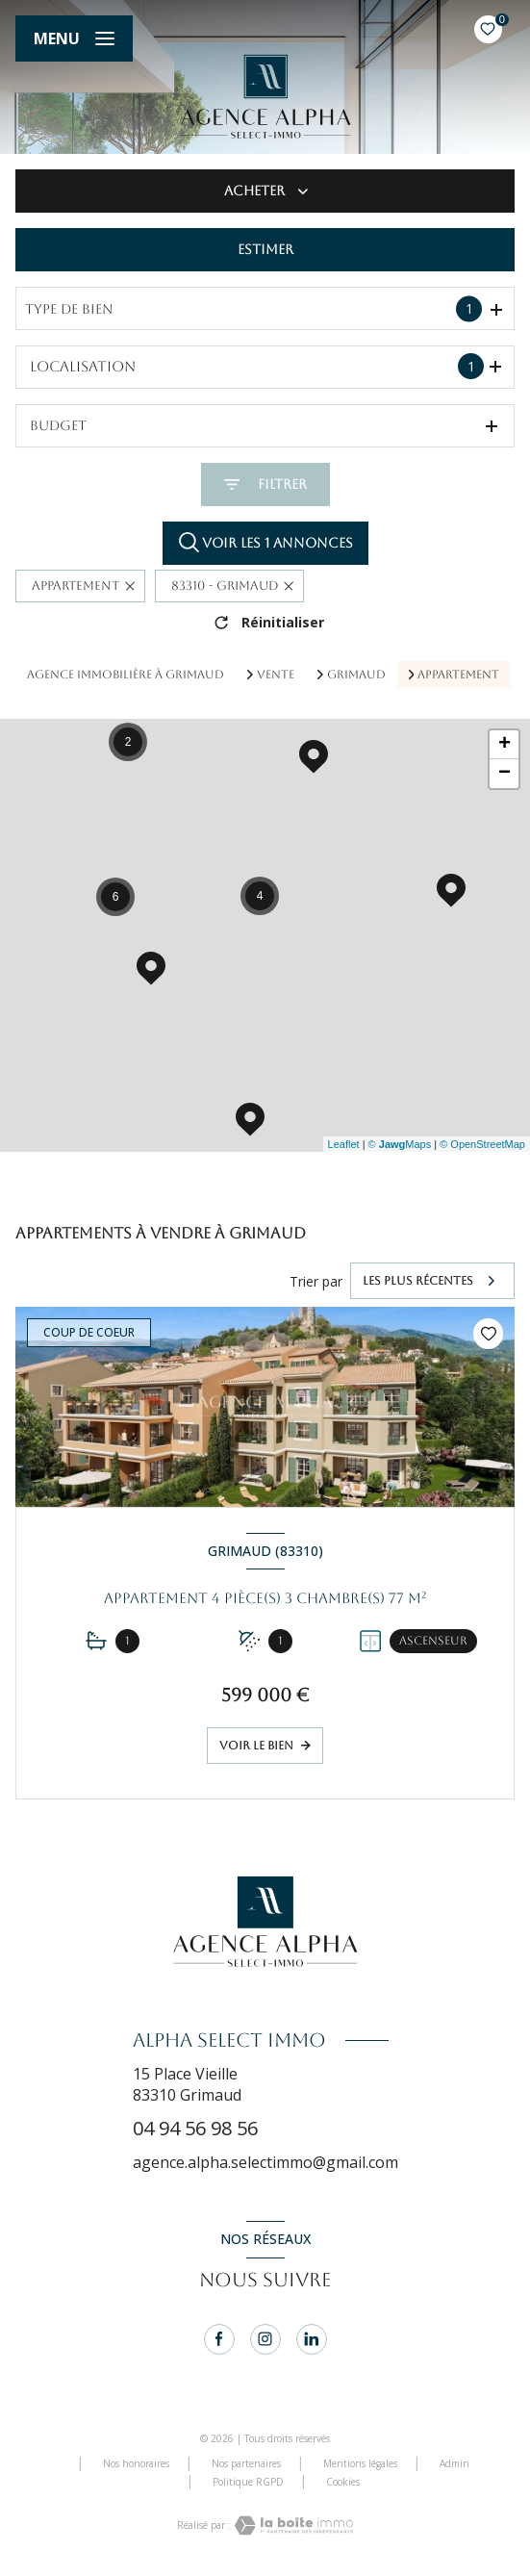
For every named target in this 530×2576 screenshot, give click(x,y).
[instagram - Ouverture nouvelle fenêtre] (265, 2339)
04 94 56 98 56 (195, 2128)
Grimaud (356, 674)
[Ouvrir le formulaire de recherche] (265, 484)
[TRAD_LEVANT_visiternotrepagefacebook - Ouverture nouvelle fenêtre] (219, 2339)
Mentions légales (360, 2463)
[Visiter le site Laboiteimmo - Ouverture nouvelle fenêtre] (292, 2525)
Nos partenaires (246, 2463)
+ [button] (504, 744)
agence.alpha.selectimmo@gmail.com (265, 2162)
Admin (454, 2463)
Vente (275, 674)
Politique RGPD (248, 2481)
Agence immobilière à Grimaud (125, 674)
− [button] (504, 773)
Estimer (265, 249)
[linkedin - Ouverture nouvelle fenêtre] (311, 2339)
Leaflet (344, 1144)
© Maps (400, 1144)
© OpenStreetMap (482, 1144)
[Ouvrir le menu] (74, 38)
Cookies (343, 2482)
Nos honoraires (136, 2463)
